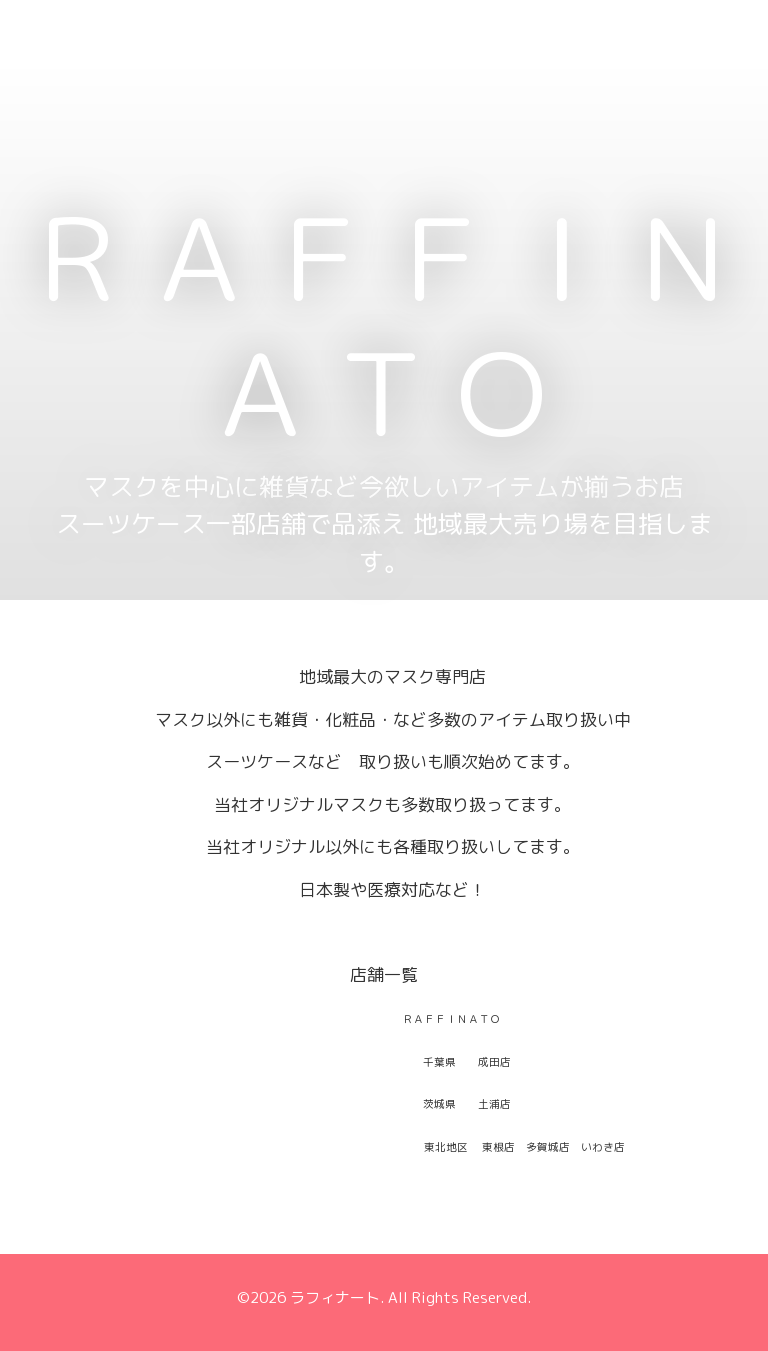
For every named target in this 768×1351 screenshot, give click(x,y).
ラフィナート (335, 1297)
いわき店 (603, 1147)
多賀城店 (548, 1147)
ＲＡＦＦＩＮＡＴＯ (384, 325)
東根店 (498, 1147)
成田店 (494, 1062)
